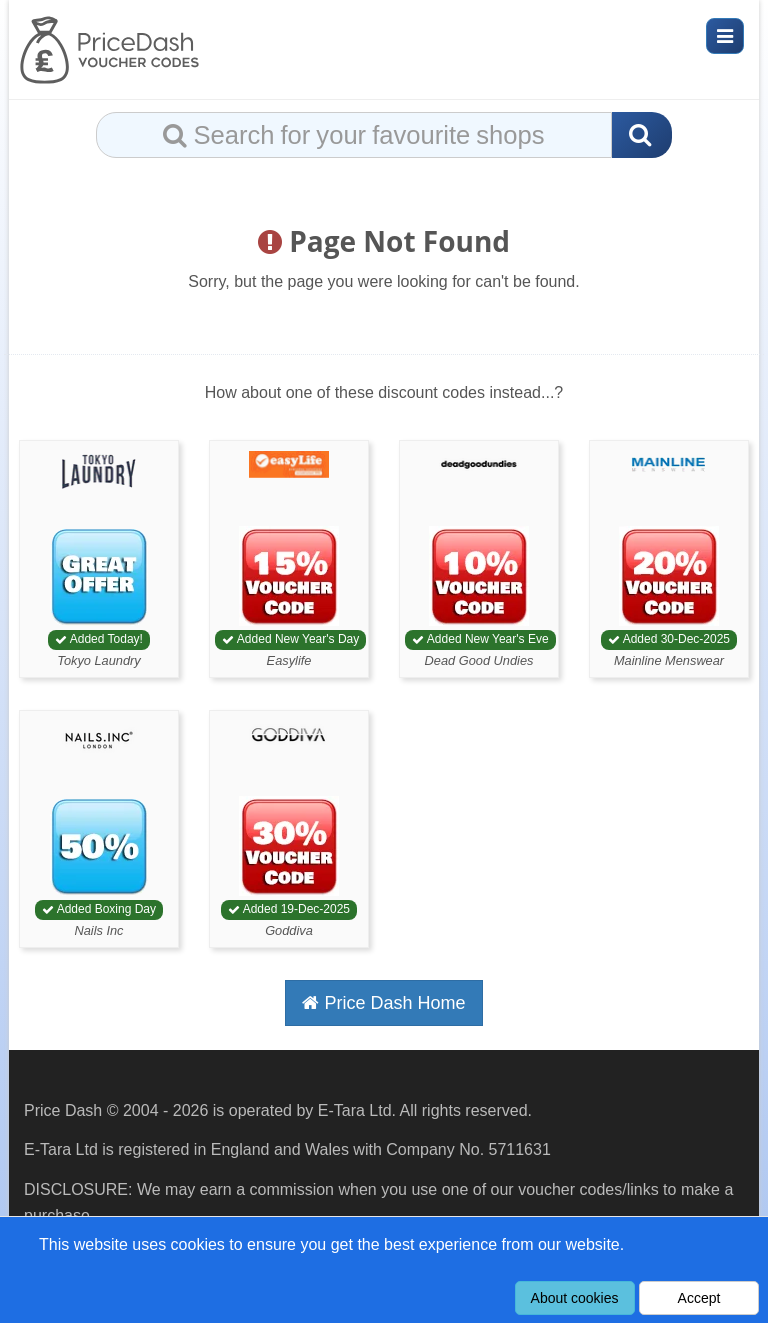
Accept (699, 1298)
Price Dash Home (383, 1003)
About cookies (575, 1298)
